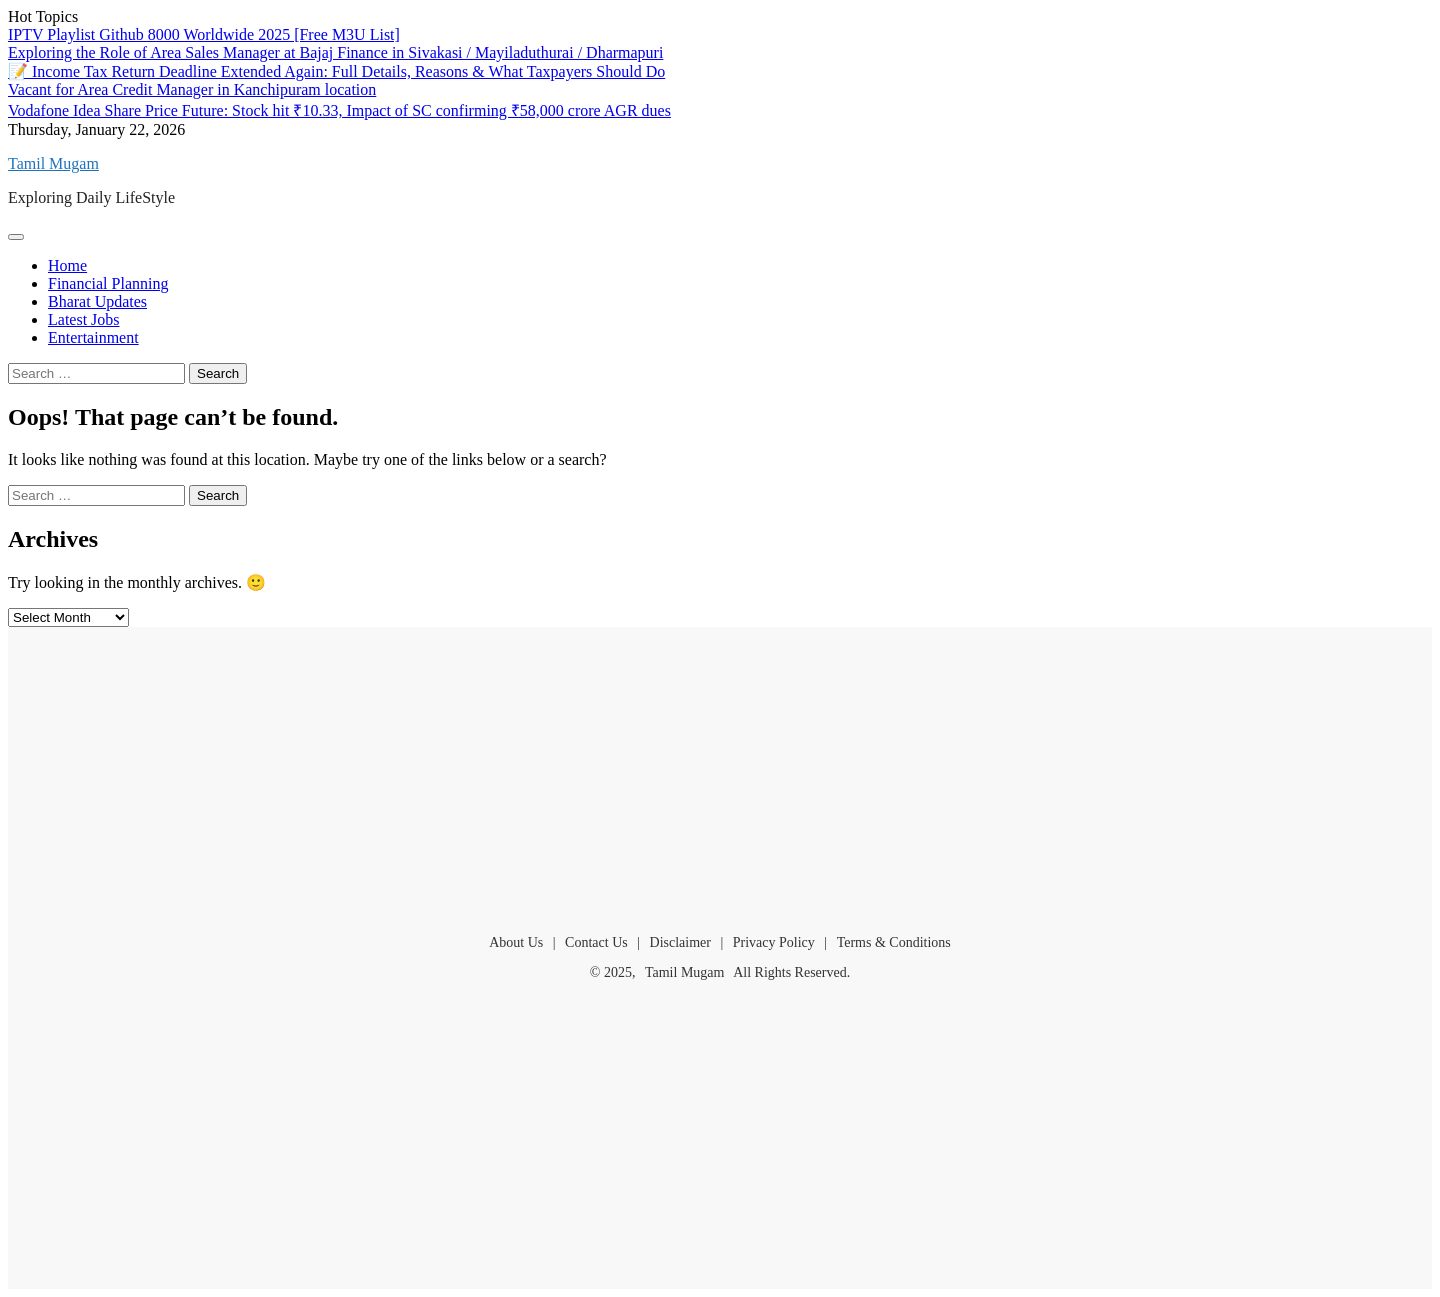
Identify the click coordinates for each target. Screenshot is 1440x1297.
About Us (516, 942)
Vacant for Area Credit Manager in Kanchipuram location (192, 89)
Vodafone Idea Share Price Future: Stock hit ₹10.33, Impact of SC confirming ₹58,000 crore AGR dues (339, 110)
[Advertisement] (720, 772)
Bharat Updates (97, 301)
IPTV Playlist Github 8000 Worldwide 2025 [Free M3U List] (204, 34)
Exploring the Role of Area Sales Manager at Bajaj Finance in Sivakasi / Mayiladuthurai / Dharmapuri (335, 52)
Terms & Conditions (894, 942)
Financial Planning (108, 283)
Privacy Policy (774, 942)
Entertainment (93, 337)
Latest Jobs (84, 319)
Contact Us (596, 942)
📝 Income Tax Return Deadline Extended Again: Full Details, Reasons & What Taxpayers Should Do (336, 71)
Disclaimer (680, 942)
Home (67, 265)
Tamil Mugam (53, 163)
